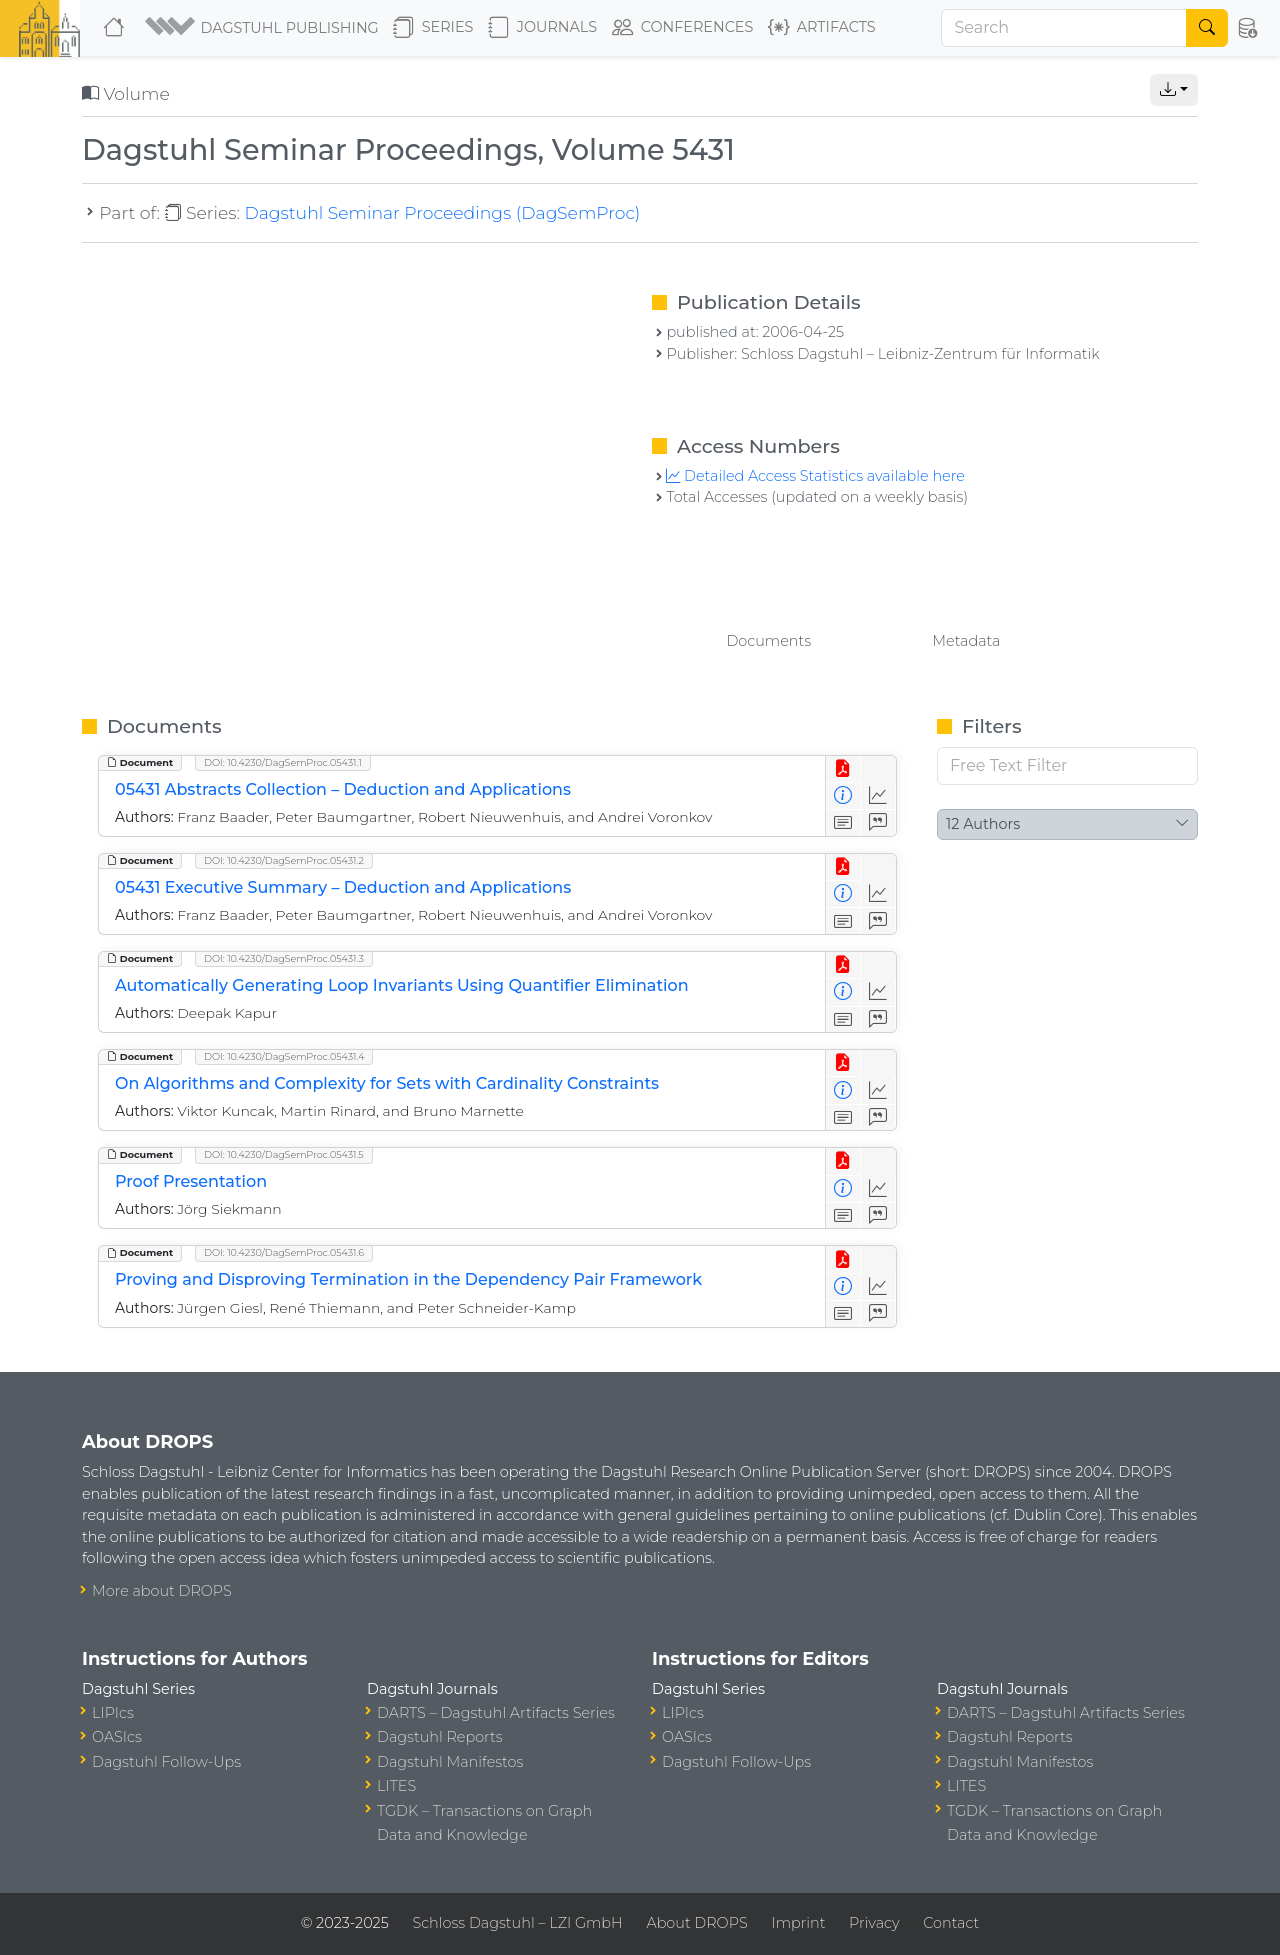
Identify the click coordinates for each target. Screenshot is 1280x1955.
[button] (261, 28)
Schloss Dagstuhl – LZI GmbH (517, 1923)
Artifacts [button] (822, 28)
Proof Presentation (191, 1181)
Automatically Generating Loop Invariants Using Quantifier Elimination (402, 985)
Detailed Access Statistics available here (815, 476)
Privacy (874, 1923)
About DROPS (696, 1923)
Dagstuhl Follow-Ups (166, 1762)
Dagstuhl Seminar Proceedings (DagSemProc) (442, 212)
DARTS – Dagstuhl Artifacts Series (496, 1713)
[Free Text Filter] (1067, 766)
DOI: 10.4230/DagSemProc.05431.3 (284, 958)
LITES (396, 1786)
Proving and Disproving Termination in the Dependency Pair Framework (408, 1279)
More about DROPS (162, 1591)
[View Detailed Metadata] (843, 796)
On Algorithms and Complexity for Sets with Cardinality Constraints (387, 1083)
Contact (951, 1923)
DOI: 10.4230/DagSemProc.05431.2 (284, 860)
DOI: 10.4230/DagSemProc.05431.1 (283, 762)
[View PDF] (843, 769)
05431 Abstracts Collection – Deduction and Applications (343, 789)
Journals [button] (542, 28)
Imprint (798, 1923)
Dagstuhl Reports (440, 1737)
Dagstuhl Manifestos (450, 1762)
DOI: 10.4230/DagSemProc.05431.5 (284, 1154)
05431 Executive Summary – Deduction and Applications (343, 887)
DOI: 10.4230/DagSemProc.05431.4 (284, 1056)
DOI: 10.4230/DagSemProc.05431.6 (284, 1252)
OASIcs (117, 1737)
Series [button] (433, 28)
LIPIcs (113, 1713)
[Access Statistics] (878, 796)
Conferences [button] (683, 28)
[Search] (1064, 28)
